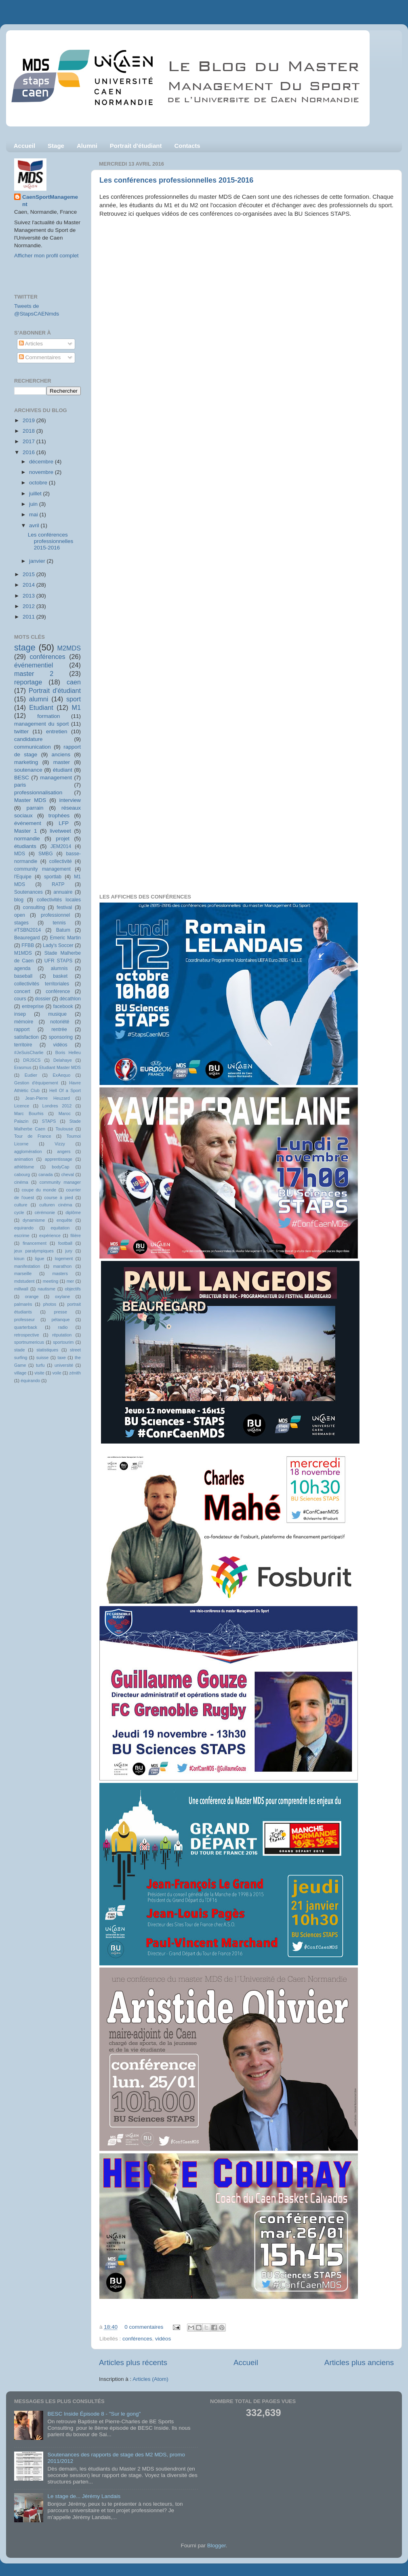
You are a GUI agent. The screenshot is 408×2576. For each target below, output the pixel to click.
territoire (23, 1045)
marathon (62, 1266)
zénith (75, 1372)
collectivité (60, 861)
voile (56, 1372)
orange (32, 1296)
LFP (64, 823)
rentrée (59, 1029)
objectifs (73, 1288)
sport (73, 699)
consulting (34, 907)
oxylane (62, 1296)
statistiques (47, 1349)
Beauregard (27, 938)
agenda (22, 968)
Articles (31, 344)
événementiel (33, 665)
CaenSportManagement (50, 201)
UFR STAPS (58, 961)
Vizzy (60, 1143)
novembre (42, 472)
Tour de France (32, 1136)
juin (34, 504)
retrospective (26, 1334)
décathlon (70, 999)
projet (62, 839)
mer (70, 1281)
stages (21, 923)
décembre (42, 462)
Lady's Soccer (58, 945)
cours (20, 999)
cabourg (22, 1174)
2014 (29, 585)
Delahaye (62, 1060)
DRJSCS (31, 1060)
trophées (59, 815)
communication (32, 747)
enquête (64, 1220)
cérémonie (45, 1212)
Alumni (87, 145)
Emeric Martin (65, 938)
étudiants (25, 846)
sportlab (52, 877)
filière (75, 1235)
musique (57, 1014)
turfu (40, 1365)
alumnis (59, 968)
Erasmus (23, 1067)
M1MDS (23, 953)
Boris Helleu (68, 1052)
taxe (61, 1357)
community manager (60, 1182)
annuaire (62, 892)
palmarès (23, 1304)
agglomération (28, 1151)
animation (23, 1159)
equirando (24, 1227)
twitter (21, 731)
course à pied (58, 1197)
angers (63, 1151)
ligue (39, 1258)
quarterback (25, 1327)
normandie (27, 839)
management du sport (41, 724)
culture (20, 1204)
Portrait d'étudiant (136, 145)
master (61, 762)
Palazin (21, 1121)
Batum (63, 930)
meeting (50, 1281)
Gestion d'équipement (36, 1082)
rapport (21, 1029)
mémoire (23, 1022)
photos (49, 1304)
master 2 (33, 673)
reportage (28, 682)
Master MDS (30, 800)
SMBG (45, 854)
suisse (42, 1357)
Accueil (24, 145)
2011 (29, 617)
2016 (29, 452)
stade (19, 1349)
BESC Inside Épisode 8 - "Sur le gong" (94, 2414)
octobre (39, 483)
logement (64, 1258)
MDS (19, 854)
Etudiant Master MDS (60, 1067)
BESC (21, 777)
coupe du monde (39, 1189)
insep (20, 1014)
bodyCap (60, 1166)
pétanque (61, 1319)
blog (18, 900)
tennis (59, 923)
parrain (34, 808)
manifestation (27, 1266)
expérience (50, 1235)
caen (74, 682)
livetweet (60, 831)
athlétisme (24, 1166)
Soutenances (28, 892)
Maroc (65, 1113)
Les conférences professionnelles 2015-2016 (176, 180)
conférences (137, 2339)
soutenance (28, 770)
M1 (76, 707)
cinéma (21, 1182)
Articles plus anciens (359, 2362)
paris (20, 785)
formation (48, 716)
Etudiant (41, 707)
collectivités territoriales (41, 984)
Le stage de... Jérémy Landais (83, 2496)
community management (42, 869)
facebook (63, 1006)
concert (22, 991)
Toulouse (64, 1128)
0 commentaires (143, 2327)
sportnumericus (29, 1342)
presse (60, 1311)
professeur (24, 1319)
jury (68, 1250)
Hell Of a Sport (65, 1090)
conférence (58, 991)
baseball (23, 976)
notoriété (59, 1022)
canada (45, 1174)
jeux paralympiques (34, 1250)
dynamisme (34, 1220)
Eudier (31, 1075)
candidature (28, 739)
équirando (30, 1380)
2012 (29, 606)
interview (70, 800)
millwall (21, 1288)
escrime (21, 1235)
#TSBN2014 (27, 930)
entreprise (33, 1006)
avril (35, 525)
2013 (29, 596)
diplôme (73, 1212)
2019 (29, 420)
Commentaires (40, 357)
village (20, 1372)
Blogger (216, 2545)
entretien (56, 731)
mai (34, 514)
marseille (23, 1273)
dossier (42, 999)
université (64, 1365)
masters (59, 1273)
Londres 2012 (57, 1105)
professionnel (55, 915)
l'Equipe (23, 877)
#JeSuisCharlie (29, 1052)
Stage (56, 145)
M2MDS (69, 648)
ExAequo (61, 1075)
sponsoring (61, 1037)
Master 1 (25, 831)
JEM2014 (60, 846)
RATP (58, 884)
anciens (61, 754)
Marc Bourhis (29, 1113)
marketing (26, 762)
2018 (29, 431)
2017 (29, 441)
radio (63, 1327)
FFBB (27, 945)
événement (27, 823)
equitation (59, 1227)
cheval (67, 1174)
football (65, 1243)
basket (60, 976)
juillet (36, 493)
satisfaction (26, 1037)
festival (64, 907)
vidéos (163, 2339)
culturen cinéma (55, 1204)
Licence (21, 1105)
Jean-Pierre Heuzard (47, 1098)
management (56, 777)
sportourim (63, 1342)
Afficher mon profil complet (46, 256)
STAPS (49, 1121)
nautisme (46, 1288)
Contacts (187, 145)
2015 (29, 574)
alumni (38, 699)
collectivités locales (59, 900)
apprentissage (58, 1159)
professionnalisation (38, 792)
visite (39, 1372)
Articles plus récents (133, 2362)
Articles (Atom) (150, 2379)
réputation (62, 1334)
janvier (38, 561)
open (19, 915)
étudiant (62, 770)
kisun (19, 1258)
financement (34, 1243)
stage (25, 647)
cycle (19, 1212)
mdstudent (24, 1281)
